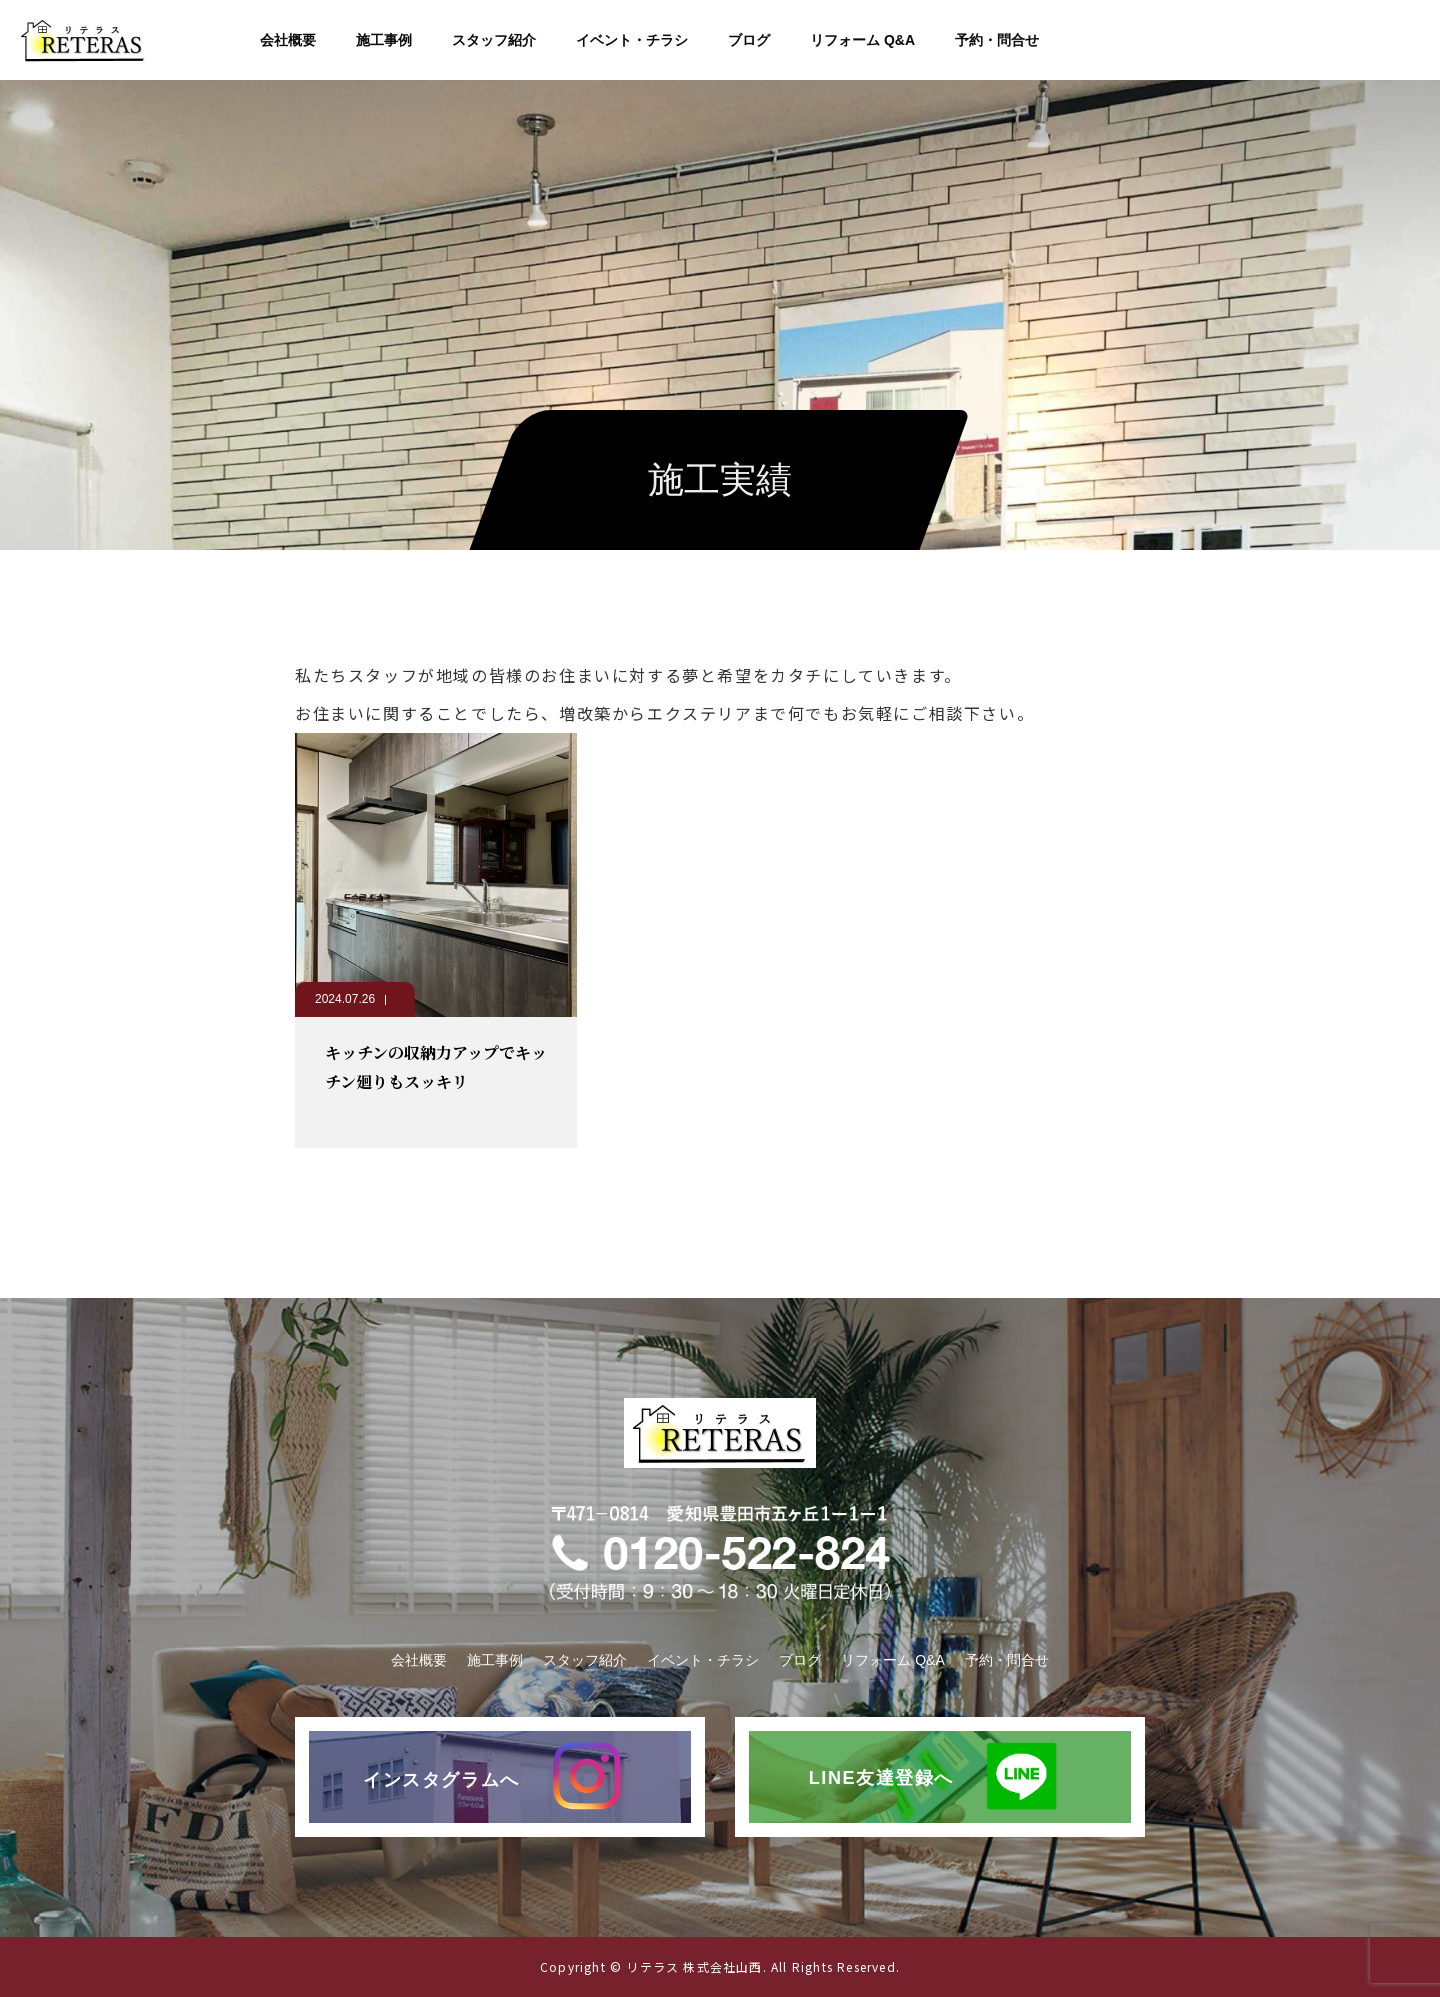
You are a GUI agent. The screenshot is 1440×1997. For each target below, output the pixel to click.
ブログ (749, 40)
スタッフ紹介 (494, 40)
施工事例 (384, 40)
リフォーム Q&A (862, 40)
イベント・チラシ (632, 40)
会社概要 (288, 40)
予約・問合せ (997, 40)
